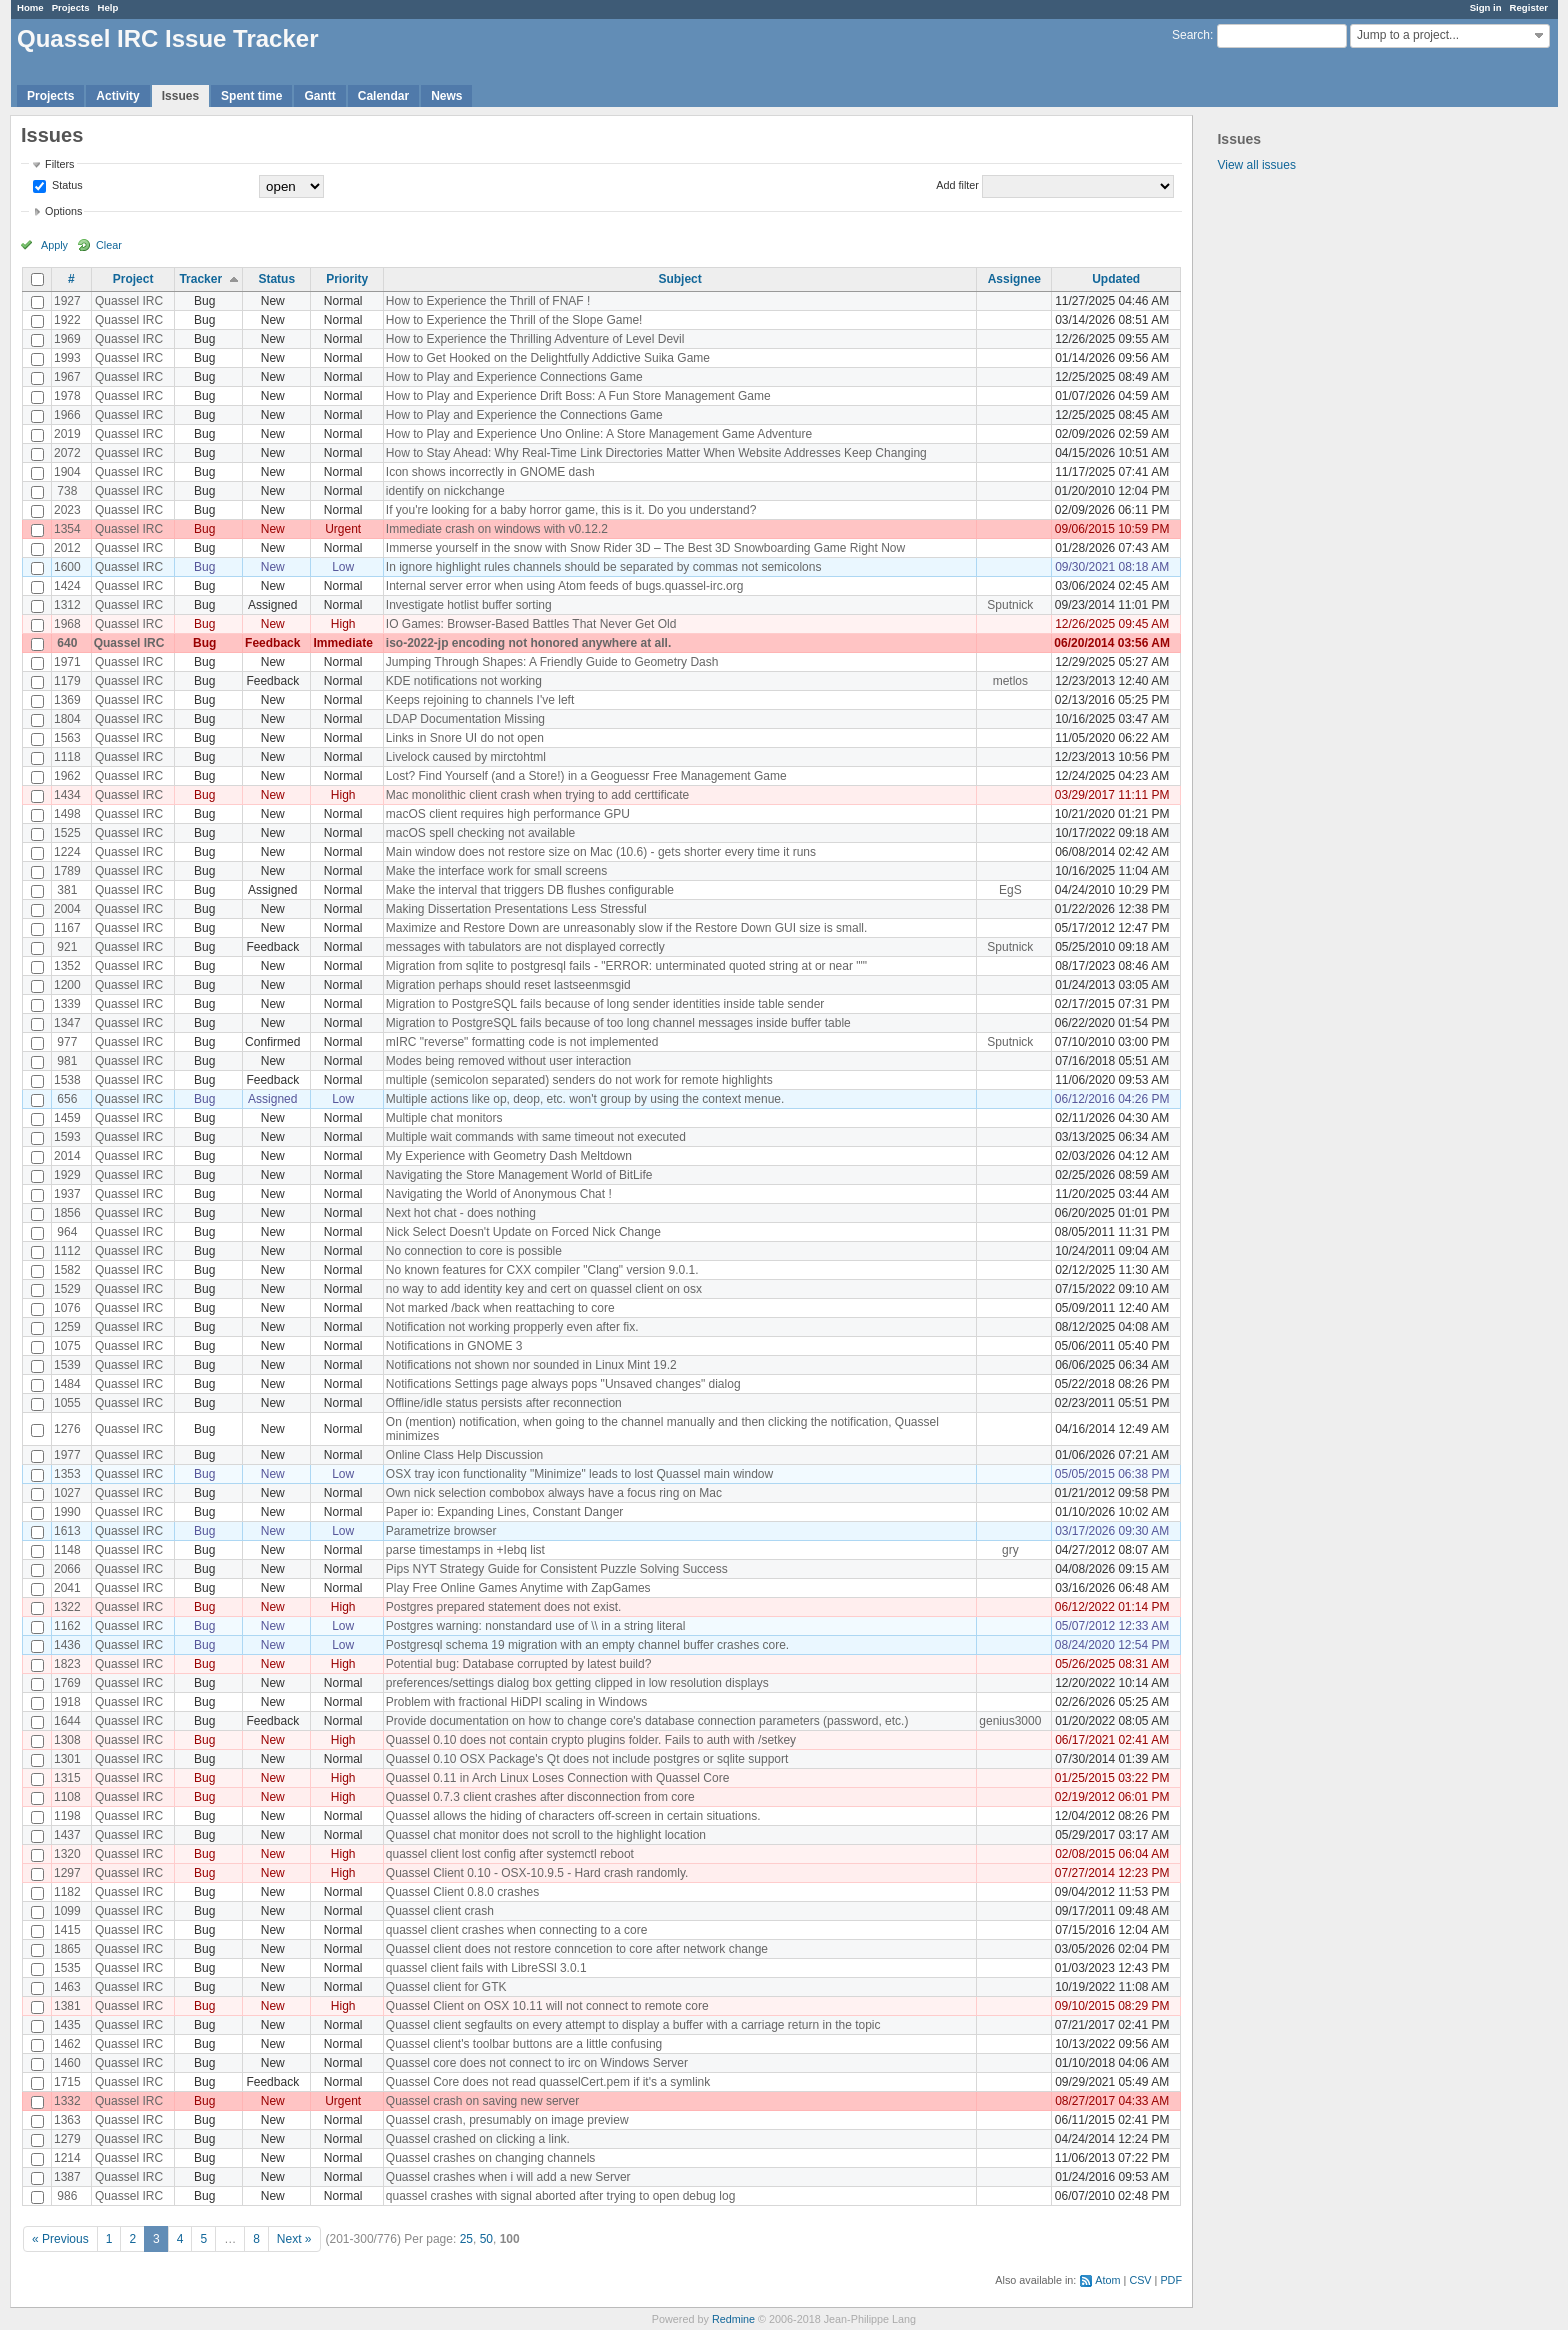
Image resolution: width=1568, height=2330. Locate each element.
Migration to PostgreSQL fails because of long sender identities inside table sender (605, 1004)
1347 (67, 1023)
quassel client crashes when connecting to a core (517, 1930)
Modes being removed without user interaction (508, 1061)
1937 (67, 1194)
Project (133, 279)
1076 (67, 1308)
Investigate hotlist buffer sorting (469, 605)
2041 (67, 1588)
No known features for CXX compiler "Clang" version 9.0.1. (542, 1270)
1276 (67, 1429)
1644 (67, 1721)
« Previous (60, 2239)
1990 (67, 1512)
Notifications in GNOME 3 (454, 1346)
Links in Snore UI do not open (465, 738)
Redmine (733, 2319)
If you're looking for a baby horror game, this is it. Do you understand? (571, 510)
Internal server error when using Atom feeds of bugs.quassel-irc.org (565, 586)
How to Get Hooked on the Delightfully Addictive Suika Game (548, 358)
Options (63, 211)
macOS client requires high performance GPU (508, 814)
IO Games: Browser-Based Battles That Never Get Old (531, 624)
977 (67, 1042)
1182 (67, 1892)
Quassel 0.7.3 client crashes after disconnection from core (540, 1797)
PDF (1171, 2280)
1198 (67, 1816)
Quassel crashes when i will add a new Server (508, 2177)
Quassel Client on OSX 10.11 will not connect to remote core (547, 2006)
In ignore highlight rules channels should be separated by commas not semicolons (604, 567)
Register (1529, 7)
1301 (67, 1759)
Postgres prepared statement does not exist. (503, 1607)
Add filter (957, 185)
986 (67, 2196)
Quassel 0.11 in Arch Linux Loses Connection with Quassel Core (558, 1778)
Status (66, 185)
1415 (67, 1930)
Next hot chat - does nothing (461, 1213)
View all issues (1256, 165)
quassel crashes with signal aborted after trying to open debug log (561, 2196)
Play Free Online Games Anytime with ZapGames (518, 1588)
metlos (1010, 681)
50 (486, 2239)
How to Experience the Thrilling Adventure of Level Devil (535, 339)
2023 (67, 510)
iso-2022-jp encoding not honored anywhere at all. (528, 643)
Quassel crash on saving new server (482, 2101)
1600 (67, 567)
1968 (67, 624)
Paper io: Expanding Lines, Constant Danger (505, 1512)
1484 (67, 1384)
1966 (67, 415)
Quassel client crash (440, 1911)
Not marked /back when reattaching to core (500, 1308)
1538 (67, 1080)
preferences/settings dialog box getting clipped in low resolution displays (577, 1683)
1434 (67, 795)
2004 (67, 909)
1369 (67, 700)
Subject (679, 279)
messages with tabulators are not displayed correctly (525, 947)
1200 (67, 985)
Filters (59, 164)
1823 (67, 1664)
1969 (67, 339)
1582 (67, 1270)
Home (30, 7)
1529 (67, 1289)
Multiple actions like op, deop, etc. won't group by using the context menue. (585, 1099)
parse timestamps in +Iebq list (465, 1550)
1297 (67, 1873)
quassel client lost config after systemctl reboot (510, 1854)
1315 (67, 1778)
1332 (67, 2101)
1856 (67, 1213)
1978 (67, 396)
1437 (67, 1835)
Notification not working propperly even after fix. (512, 1327)
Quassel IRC (129, 301)
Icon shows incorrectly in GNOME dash (490, 472)
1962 (67, 776)
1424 (67, 586)
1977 (67, 1455)
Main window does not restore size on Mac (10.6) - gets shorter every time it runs (601, 852)
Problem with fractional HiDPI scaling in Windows (516, 1702)
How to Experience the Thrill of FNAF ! (488, 301)
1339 (67, 1004)
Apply (54, 245)
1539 (67, 1365)
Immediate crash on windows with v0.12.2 (497, 529)
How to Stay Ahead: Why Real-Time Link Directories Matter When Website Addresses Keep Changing (656, 453)
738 (67, 491)
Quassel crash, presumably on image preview (507, 2120)
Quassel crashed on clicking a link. (478, 2139)
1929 (67, 1175)
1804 (67, 719)
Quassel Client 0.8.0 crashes (462, 1892)
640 (67, 643)
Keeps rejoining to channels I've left (480, 700)
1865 (67, 1949)
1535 (67, 1968)
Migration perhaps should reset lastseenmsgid (508, 985)
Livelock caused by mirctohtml (466, 757)
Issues (180, 96)
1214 (67, 2158)
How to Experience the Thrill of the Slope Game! (514, 320)
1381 (67, 2006)
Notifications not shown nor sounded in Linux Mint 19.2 (531, 1365)
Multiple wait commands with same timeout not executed (536, 1137)
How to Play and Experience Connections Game (514, 377)
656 (67, 1099)
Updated (1116, 279)
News (446, 96)
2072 (67, 453)
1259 (67, 1327)
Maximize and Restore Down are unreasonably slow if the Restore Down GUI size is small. (627, 928)
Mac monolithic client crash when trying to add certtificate (537, 795)
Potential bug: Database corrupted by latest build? (519, 1664)
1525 (67, 833)
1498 (67, 814)
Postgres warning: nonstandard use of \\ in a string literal (536, 1626)
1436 (67, 1645)
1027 (67, 1493)
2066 (67, 1569)
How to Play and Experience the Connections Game (524, 415)
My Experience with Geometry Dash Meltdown (509, 1156)
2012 (67, 548)
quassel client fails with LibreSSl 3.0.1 (486, 1968)
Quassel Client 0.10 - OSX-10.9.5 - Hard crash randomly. (537, 1873)
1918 (67, 1702)
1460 (67, 2063)
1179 (67, 681)
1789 (67, 871)
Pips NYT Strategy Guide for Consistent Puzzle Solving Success (557, 1569)
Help (108, 7)
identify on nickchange (445, 491)
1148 (67, 1550)
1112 (67, 1251)
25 (466, 2239)
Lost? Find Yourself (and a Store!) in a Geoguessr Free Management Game (586, 776)
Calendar (383, 96)
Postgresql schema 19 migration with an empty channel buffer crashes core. (587, 1645)
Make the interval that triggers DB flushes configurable (530, 890)
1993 (67, 358)
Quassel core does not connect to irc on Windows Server (537, 2063)
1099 (67, 1911)
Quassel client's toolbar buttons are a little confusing (524, 2044)
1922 (67, 320)
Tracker (200, 279)
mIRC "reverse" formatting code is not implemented (522, 1042)
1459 (67, 1118)
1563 (67, 738)
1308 (67, 1740)
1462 (67, 2044)
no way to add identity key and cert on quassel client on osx (544, 1289)
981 (67, 1061)
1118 (67, 757)
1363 (67, 2120)
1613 (67, 1531)
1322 (67, 1607)
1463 (67, 1987)
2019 (67, 434)
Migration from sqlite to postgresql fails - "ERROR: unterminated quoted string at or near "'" (626, 966)
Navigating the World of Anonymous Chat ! (499, 1194)
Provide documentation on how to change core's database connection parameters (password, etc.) (647, 1721)
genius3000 (1010, 1721)
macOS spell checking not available (480, 833)
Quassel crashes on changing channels (490, 2158)
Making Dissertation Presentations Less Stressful (516, 909)
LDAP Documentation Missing (465, 719)
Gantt (319, 96)
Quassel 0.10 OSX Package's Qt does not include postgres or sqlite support (587, 1759)
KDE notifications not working (464, 681)
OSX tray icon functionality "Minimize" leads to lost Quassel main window (579, 1474)
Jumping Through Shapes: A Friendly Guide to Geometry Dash (552, 662)
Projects (71, 7)
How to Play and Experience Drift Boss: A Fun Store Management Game (578, 396)
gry (1010, 1550)
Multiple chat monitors (444, 1118)
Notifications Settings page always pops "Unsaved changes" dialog (563, 1384)
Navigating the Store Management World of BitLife (519, 1175)
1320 (67, 1854)
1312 (67, 605)
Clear (109, 245)
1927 (67, 301)
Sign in (1486, 7)
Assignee (1014, 279)
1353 (67, 1474)
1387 (67, 2177)
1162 (67, 1626)
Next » (294, 2239)
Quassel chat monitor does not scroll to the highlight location (546, 1835)
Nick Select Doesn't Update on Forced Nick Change (523, 1232)
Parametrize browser (441, 1531)
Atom (1107, 2280)
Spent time (251, 96)
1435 (67, 2025)
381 (67, 890)
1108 (67, 1797)
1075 (67, 1346)
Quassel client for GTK (446, 1987)
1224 (67, 852)
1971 (67, 662)
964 (67, 1232)
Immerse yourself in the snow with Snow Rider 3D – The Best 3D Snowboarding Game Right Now (645, 548)
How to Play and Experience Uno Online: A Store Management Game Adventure (599, 434)
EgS (1010, 890)
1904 (67, 472)
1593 (67, 1137)
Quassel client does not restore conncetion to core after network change (577, 1949)
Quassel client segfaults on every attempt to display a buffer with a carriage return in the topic (633, 2025)
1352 (67, 966)
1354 (67, 529)
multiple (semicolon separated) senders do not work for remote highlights (579, 1080)
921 (67, 947)
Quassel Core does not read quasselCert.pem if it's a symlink (548, 2082)
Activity (117, 96)
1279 (67, 2139)
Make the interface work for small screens (496, 871)
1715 (67, 2082)
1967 (67, 377)
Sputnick (1010, 605)
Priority (347, 279)
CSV (1140, 2280)
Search (1191, 35)
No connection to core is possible (474, 1251)
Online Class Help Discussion (464, 1455)
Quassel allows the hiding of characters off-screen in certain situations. (573, 1816)
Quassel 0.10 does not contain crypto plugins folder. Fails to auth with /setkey (591, 1740)
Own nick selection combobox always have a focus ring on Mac (554, 1493)
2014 (67, 1156)
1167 (67, 928)
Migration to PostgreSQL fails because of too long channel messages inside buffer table (618, 1023)
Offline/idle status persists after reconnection (504, 1403)
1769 (67, 1683)
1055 (67, 1403)
